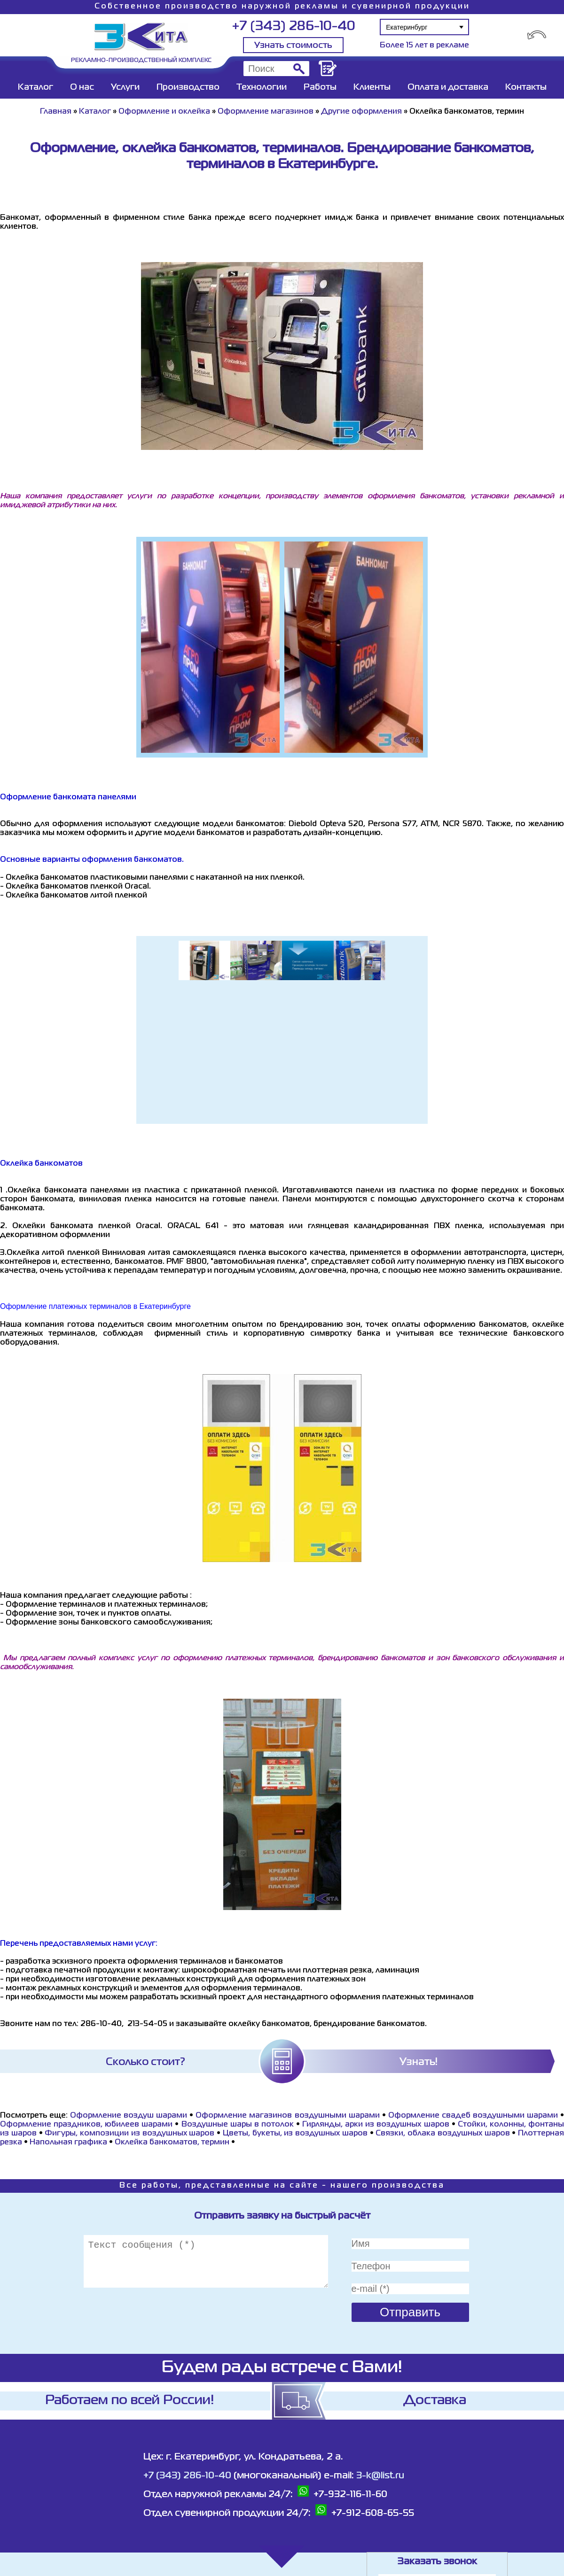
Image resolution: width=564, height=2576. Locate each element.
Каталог (35, 87)
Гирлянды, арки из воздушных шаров (375, 2124)
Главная (55, 111)
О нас (82, 87)
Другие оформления (361, 111)
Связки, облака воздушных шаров (442, 2133)
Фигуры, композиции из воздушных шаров (129, 2133)
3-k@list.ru (380, 2476)
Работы (320, 87)
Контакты (526, 87)
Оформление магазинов (265, 111)
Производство (188, 87)
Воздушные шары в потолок (237, 2124)
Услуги (125, 87)
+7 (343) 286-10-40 (293, 26)
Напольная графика (68, 2142)
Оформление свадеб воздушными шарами (473, 2115)
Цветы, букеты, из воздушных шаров (295, 2133)
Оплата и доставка (447, 87)
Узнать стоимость (293, 45)
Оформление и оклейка (164, 111)
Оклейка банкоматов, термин (172, 2142)
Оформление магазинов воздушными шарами (287, 2115)
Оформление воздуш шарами (128, 2115)
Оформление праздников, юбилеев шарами (86, 2124)
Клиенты (372, 87)
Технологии (261, 87)
